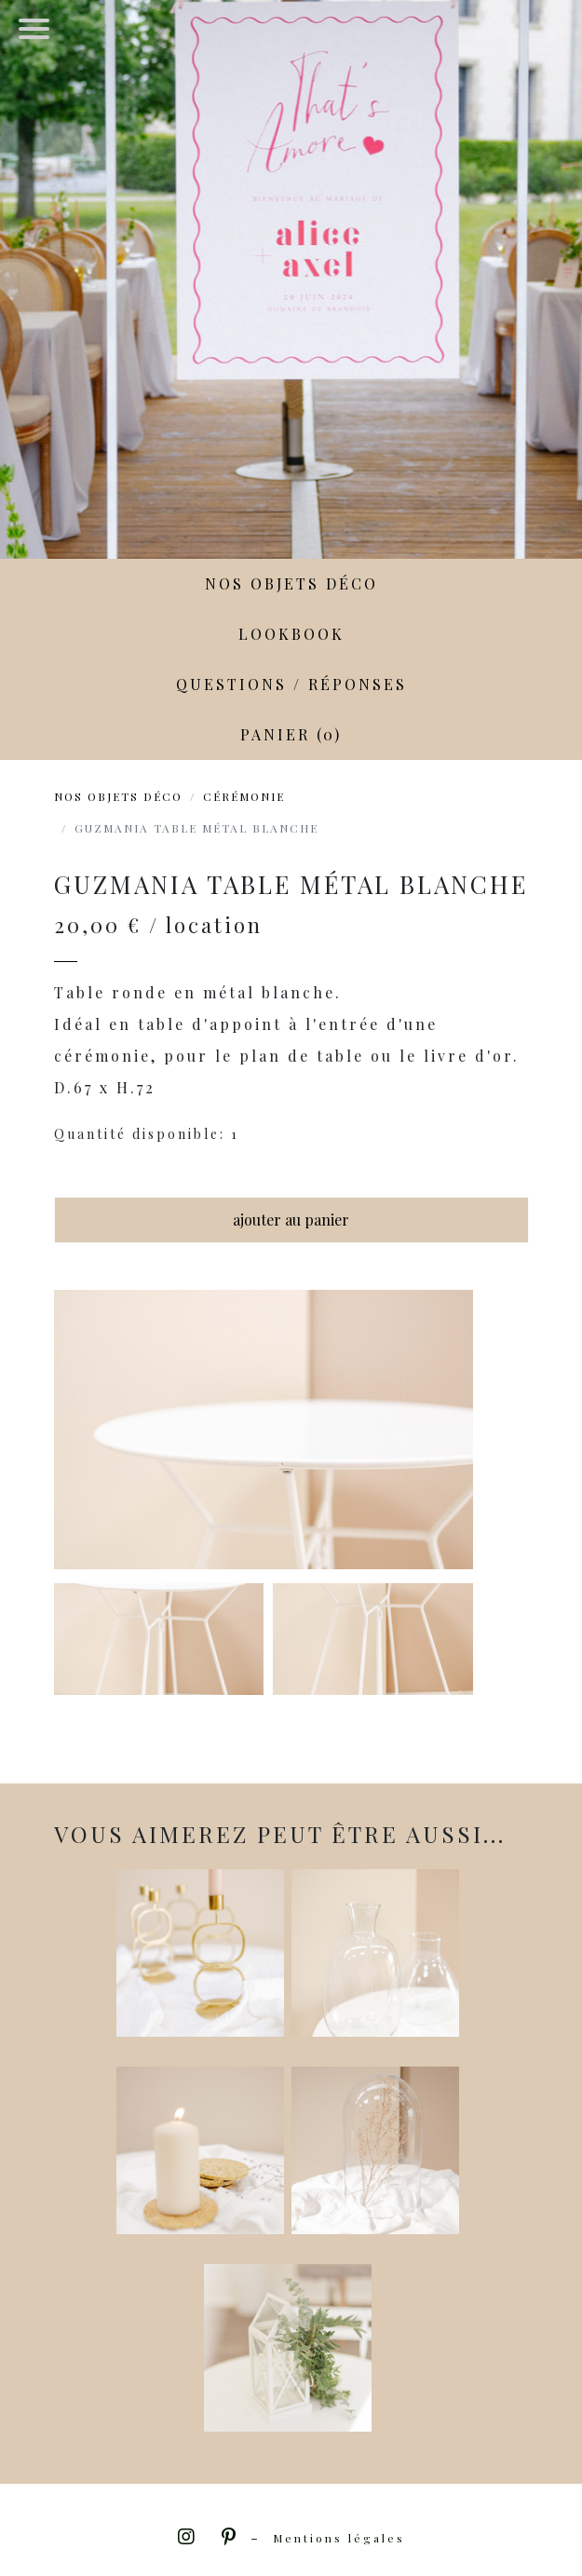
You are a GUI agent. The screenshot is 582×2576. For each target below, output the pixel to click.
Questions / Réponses (291, 684)
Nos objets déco (291, 583)
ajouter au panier (291, 1219)
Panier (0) (291, 734)
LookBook (291, 634)
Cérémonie (244, 796)
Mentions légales (339, 2537)
